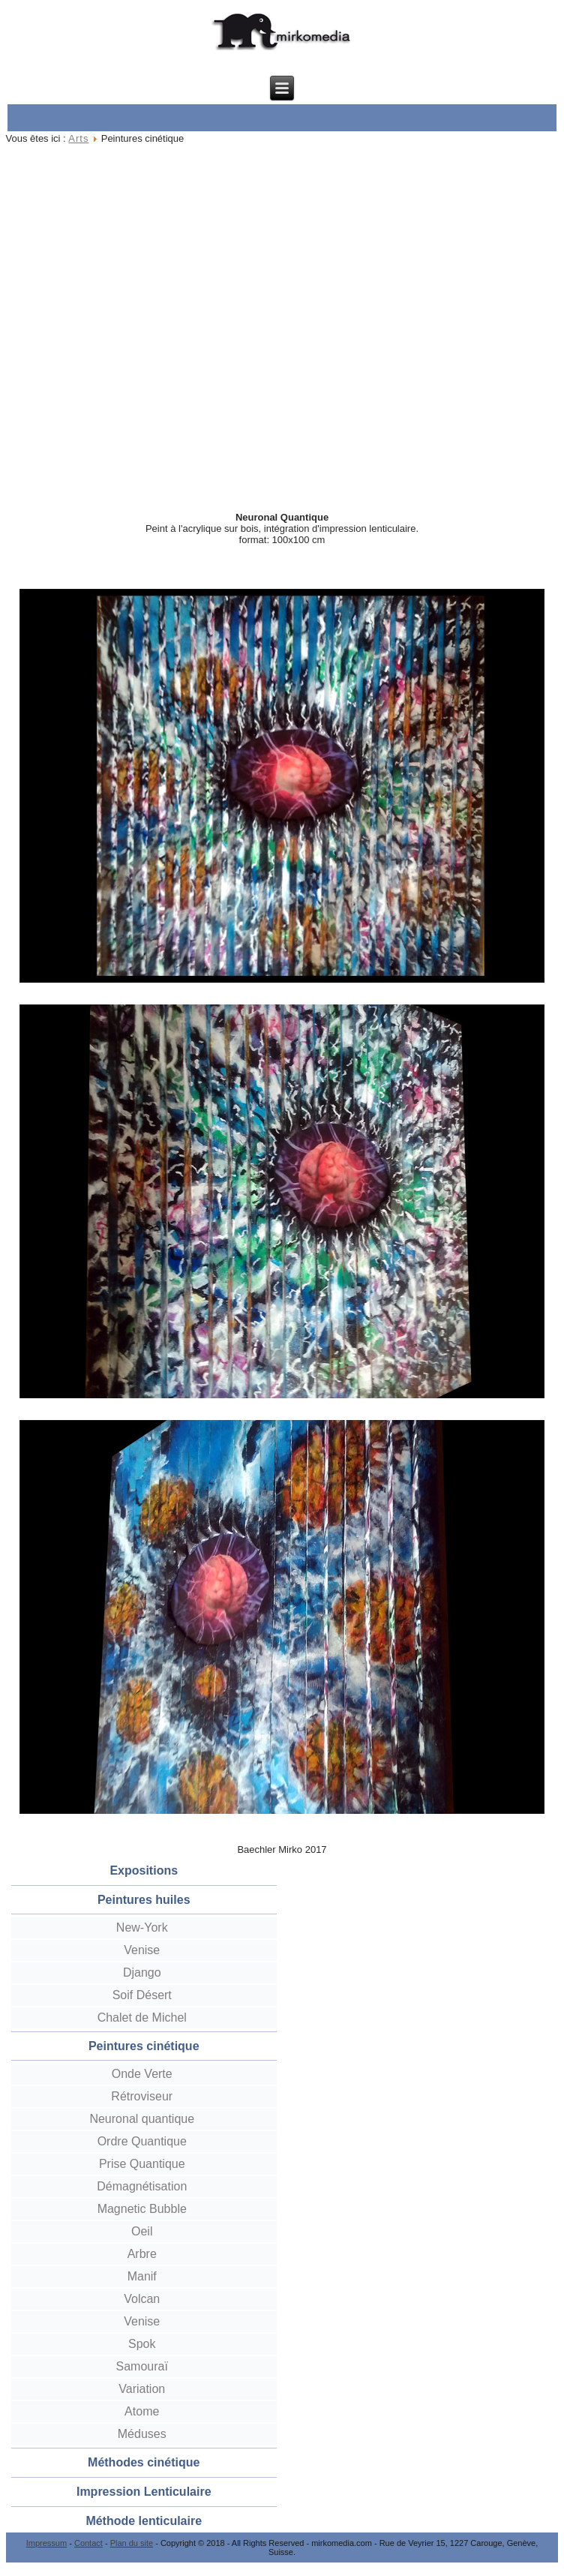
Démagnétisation (142, 2186)
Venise (142, 1950)
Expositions (144, 1870)
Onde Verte (142, 2073)
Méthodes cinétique (144, 2462)
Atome (141, 2411)
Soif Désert (142, 1995)
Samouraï (142, 2366)
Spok (141, 2343)
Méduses (142, 2433)
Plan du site (131, 2542)
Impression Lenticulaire (144, 2491)
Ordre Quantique (142, 2141)
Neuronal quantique (141, 2118)
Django (142, 1972)
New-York (142, 1927)
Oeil (141, 2231)
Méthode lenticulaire (144, 2520)
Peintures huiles (144, 1899)
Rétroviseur (141, 2096)
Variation (141, 2388)
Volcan (142, 2298)
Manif (142, 2276)
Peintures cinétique (144, 2046)
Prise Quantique (142, 2163)
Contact (88, 2542)
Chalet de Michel (142, 2017)
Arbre (142, 2253)
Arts (78, 138)
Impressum (46, 2542)
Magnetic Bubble (142, 2208)
